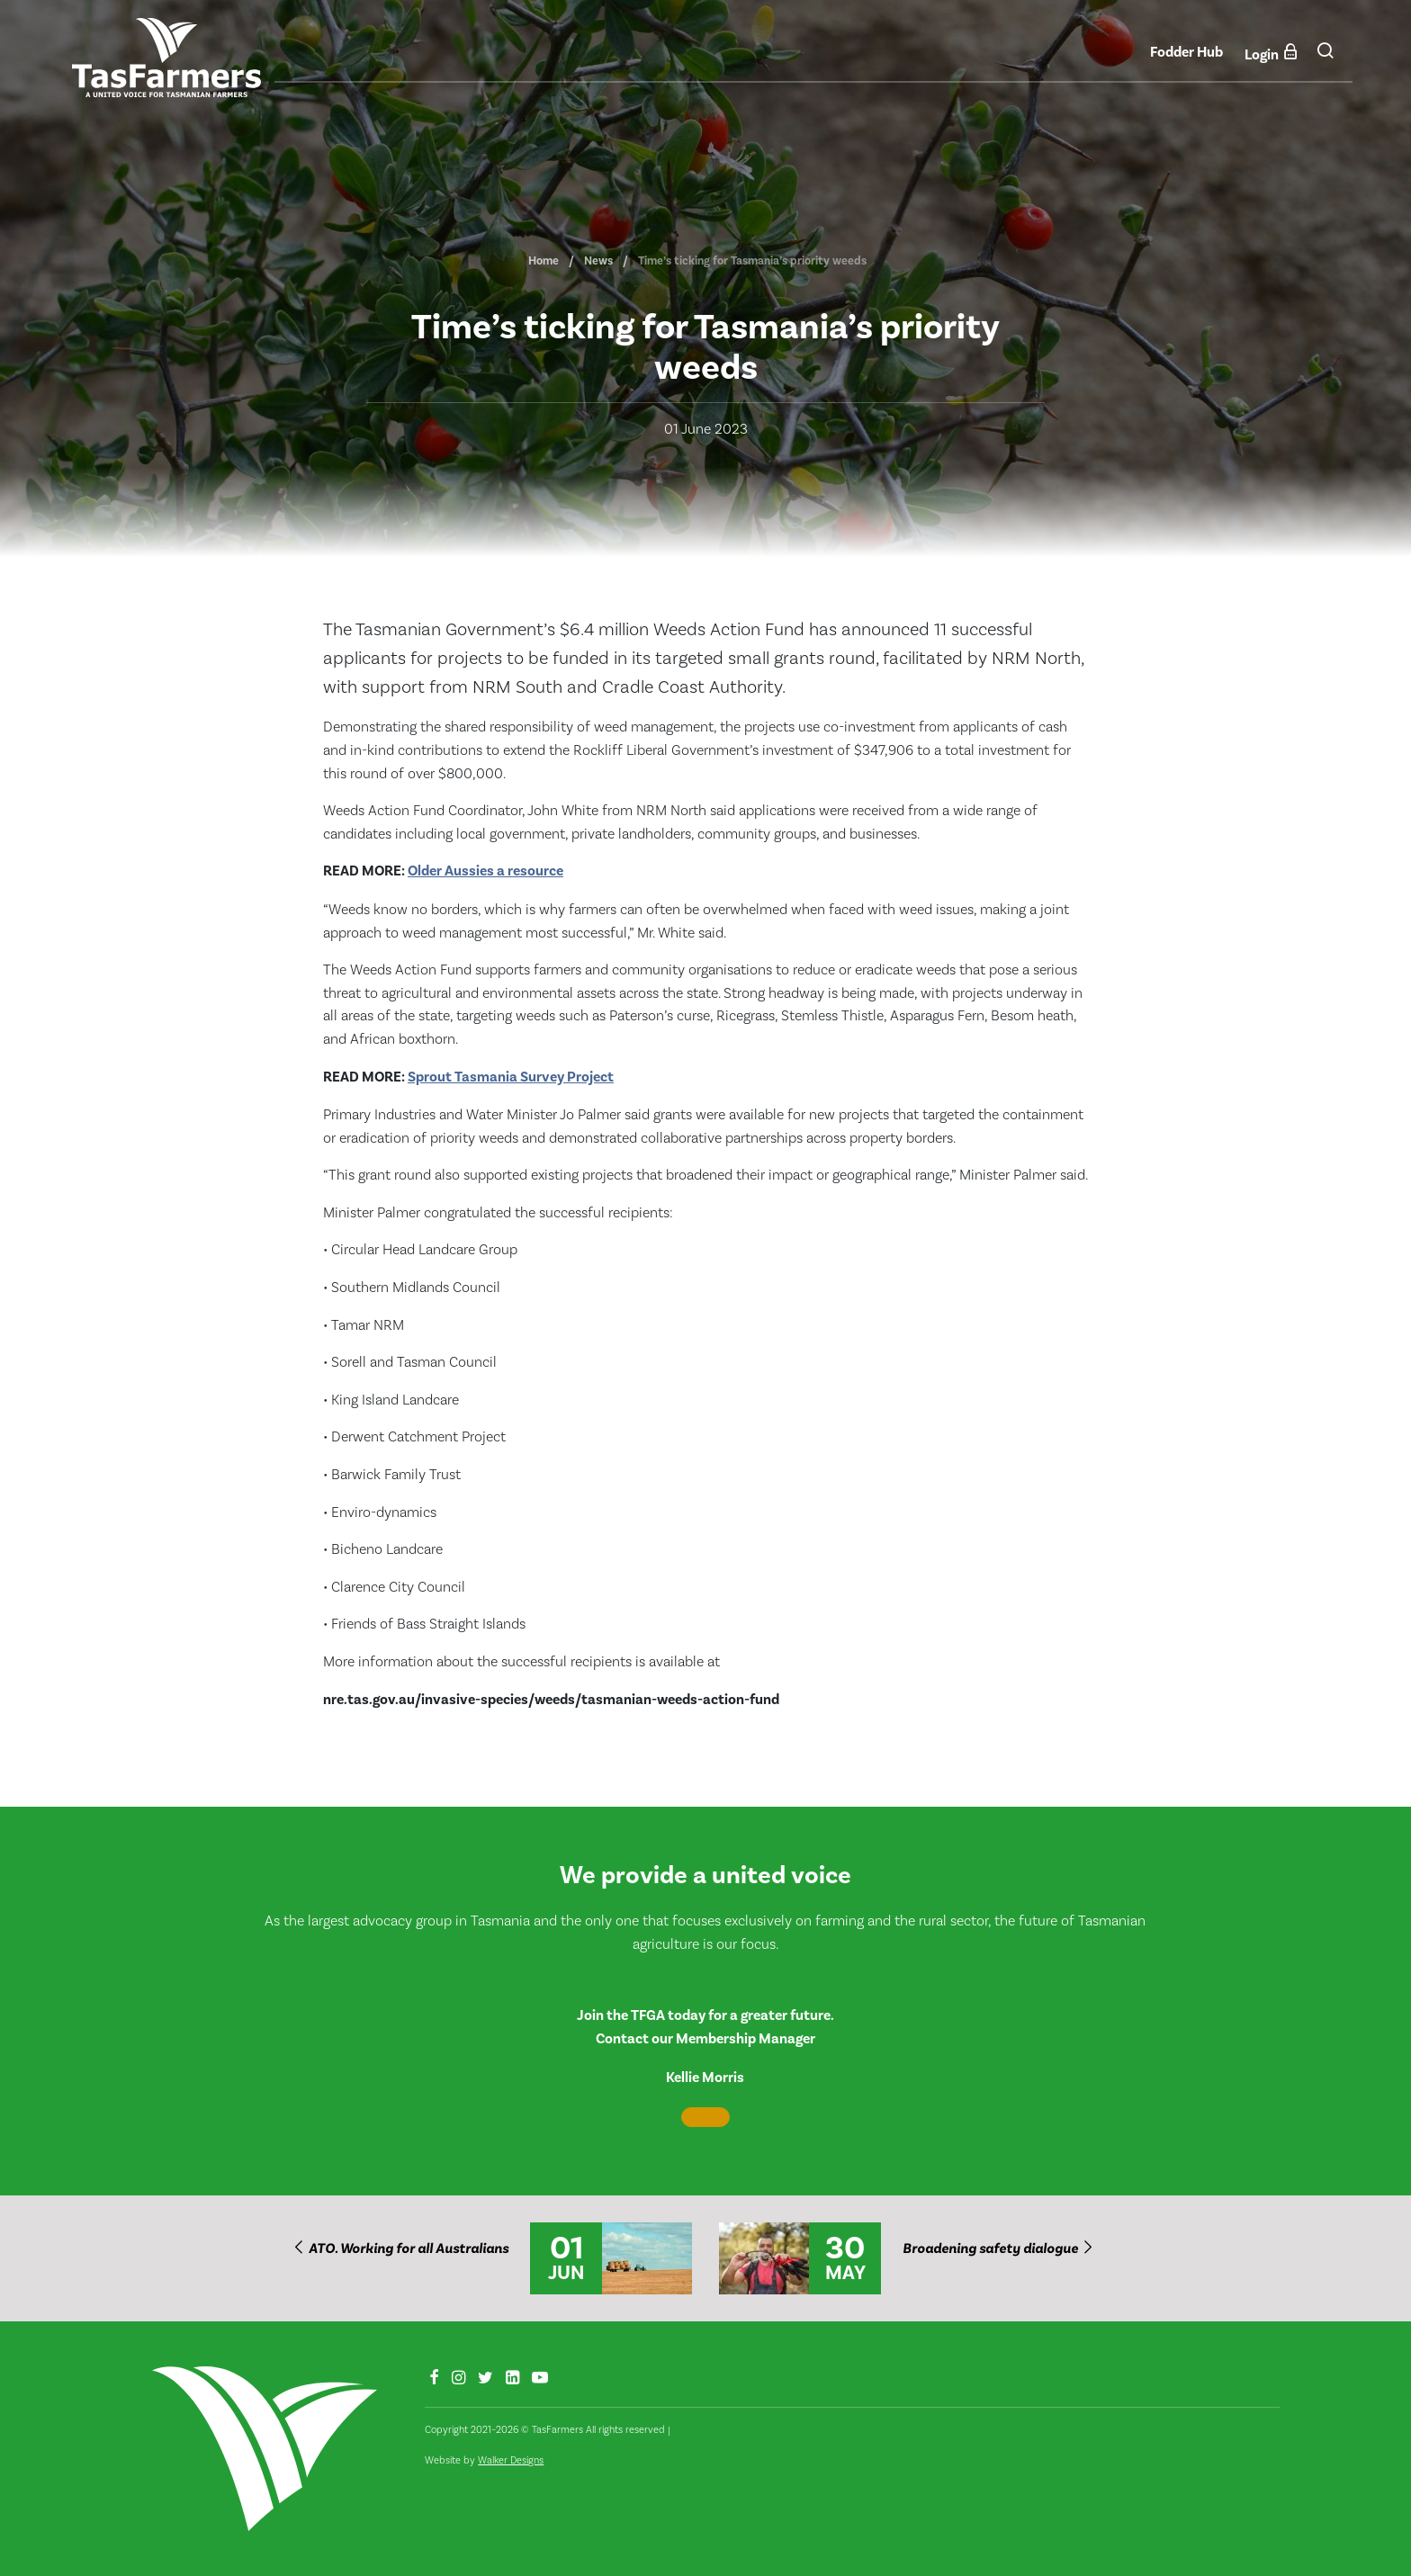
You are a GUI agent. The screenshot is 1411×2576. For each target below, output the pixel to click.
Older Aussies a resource (485, 871)
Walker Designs (511, 2460)
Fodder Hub (1186, 52)
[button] (1325, 56)
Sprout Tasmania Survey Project (511, 1077)
